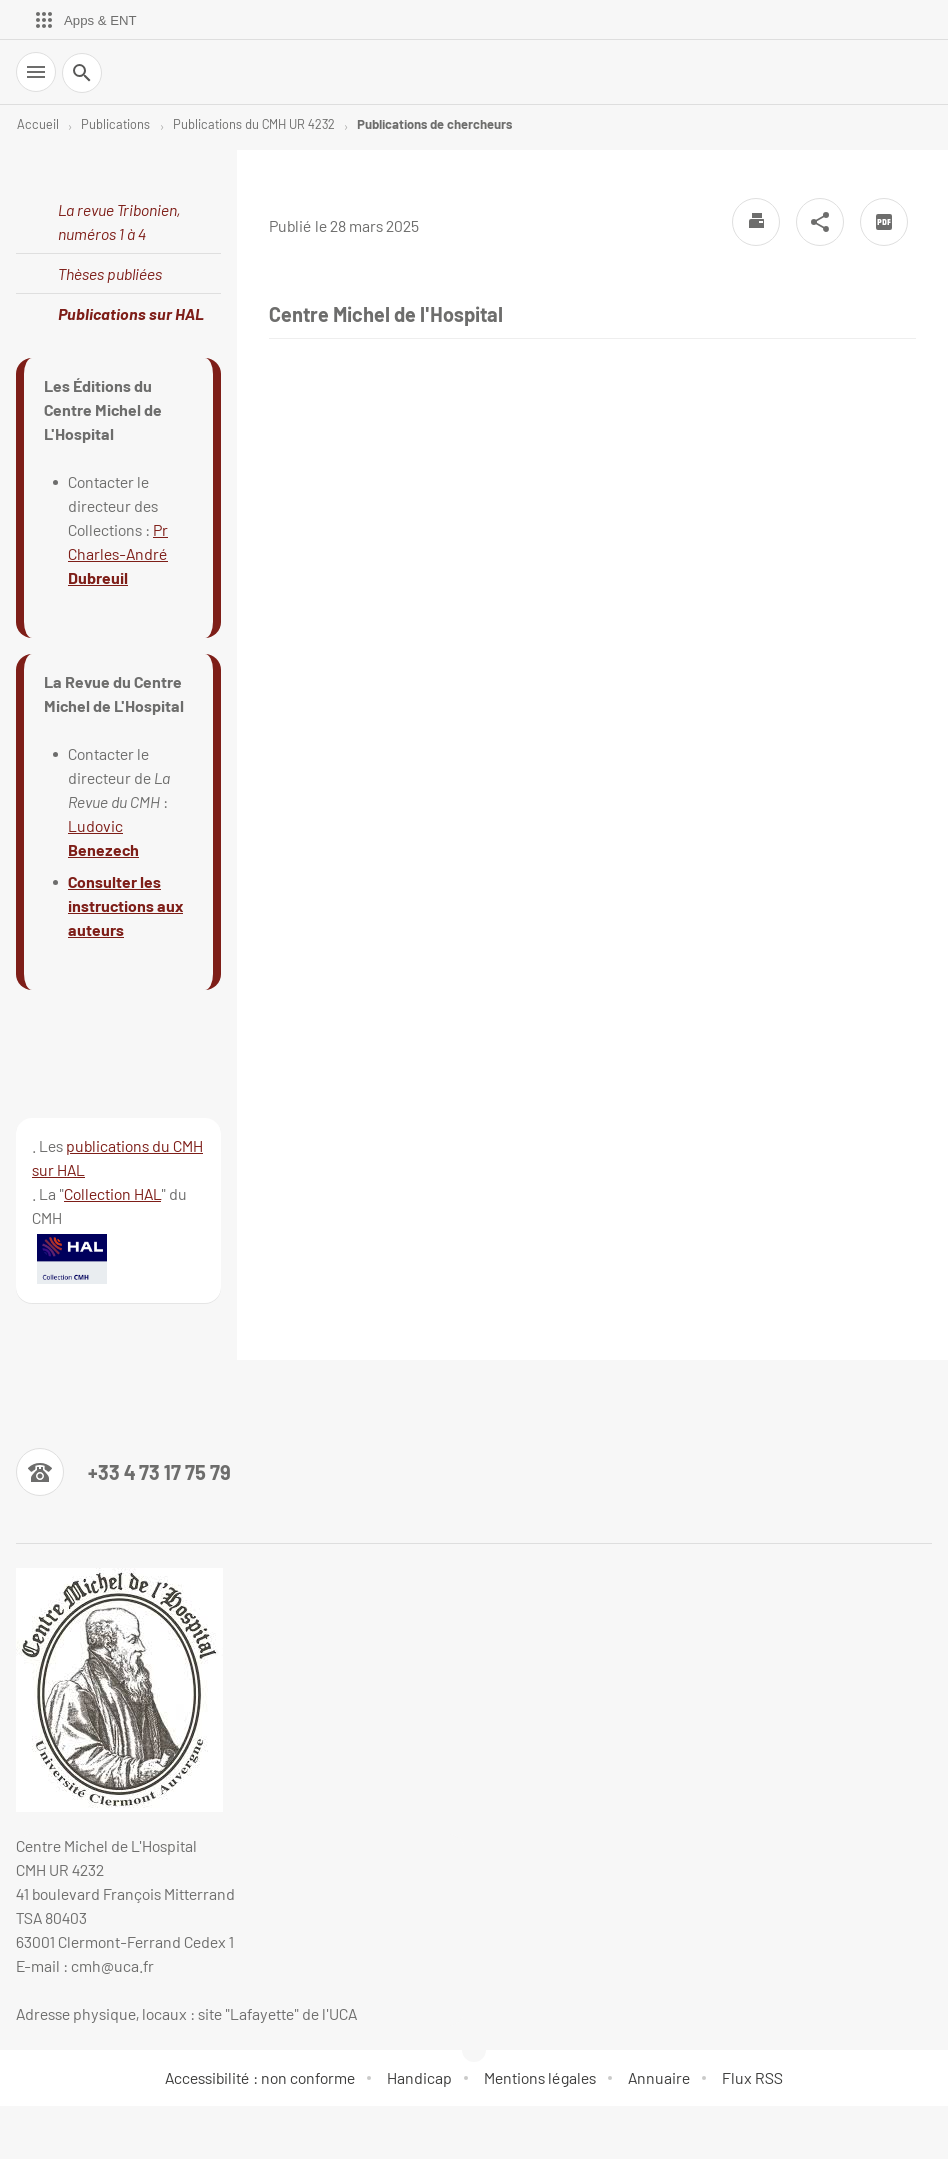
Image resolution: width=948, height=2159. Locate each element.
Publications (115, 124)
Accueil (38, 124)
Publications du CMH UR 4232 (254, 124)
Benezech (103, 849)
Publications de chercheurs (434, 124)
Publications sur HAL (131, 313)
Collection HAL (112, 1193)
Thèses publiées (110, 273)
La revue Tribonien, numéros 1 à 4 (119, 221)
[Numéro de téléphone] (123, 1472)
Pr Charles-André (118, 553)
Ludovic (95, 825)
